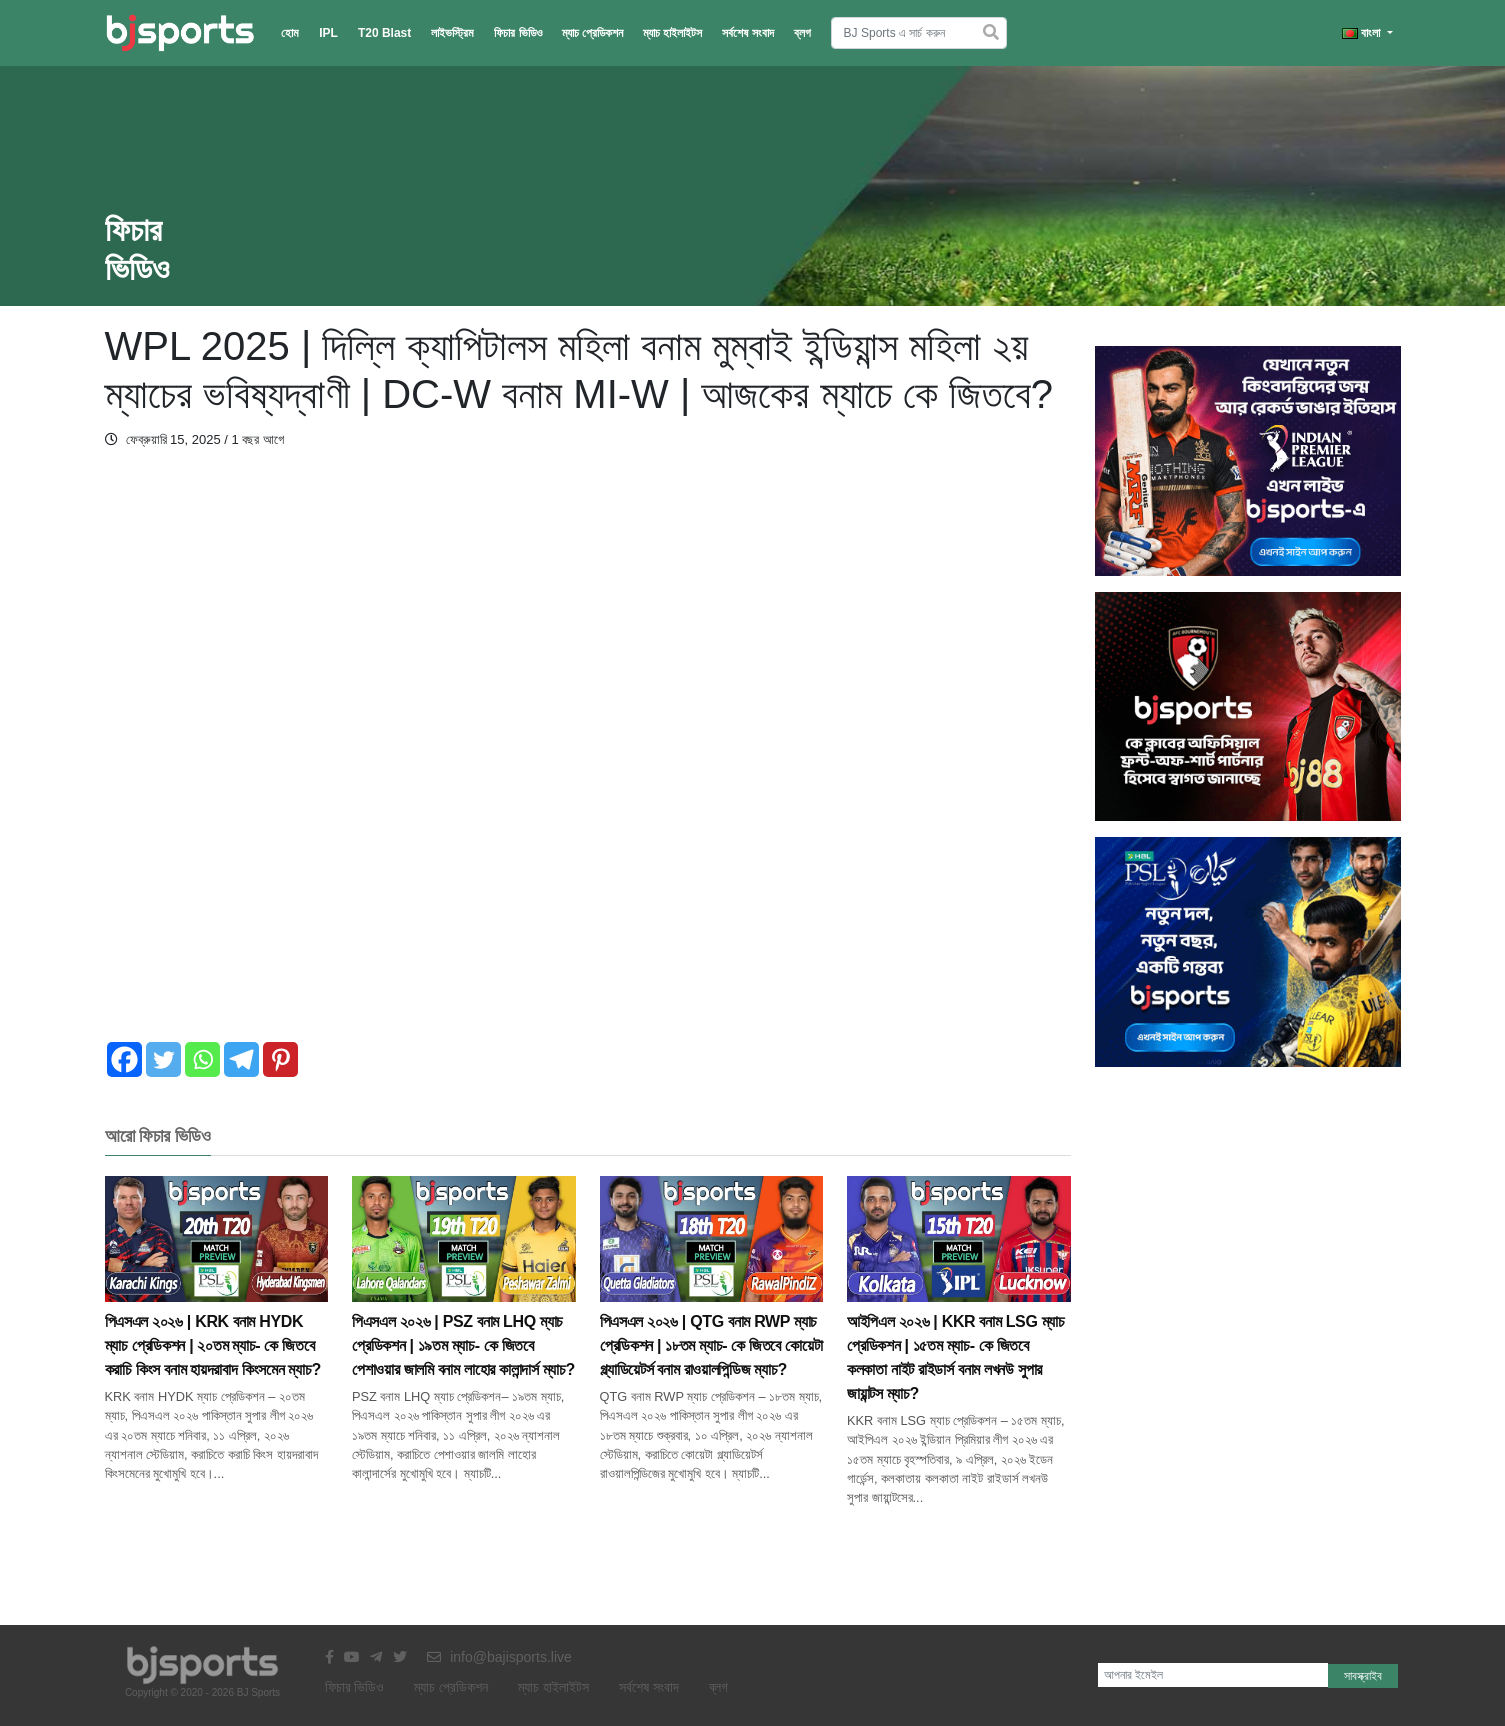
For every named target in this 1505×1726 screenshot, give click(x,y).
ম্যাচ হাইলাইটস (672, 33)
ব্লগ (802, 33)
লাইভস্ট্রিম (452, 33)
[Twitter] (163, 1059)
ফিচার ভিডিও (517, 33)
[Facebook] (124, 1059)
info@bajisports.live (499, 1657)
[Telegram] (241, 1059)
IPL (328, 33)
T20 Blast (384, 33)
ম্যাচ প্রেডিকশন (592, 33)
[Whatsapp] (202, 1059)
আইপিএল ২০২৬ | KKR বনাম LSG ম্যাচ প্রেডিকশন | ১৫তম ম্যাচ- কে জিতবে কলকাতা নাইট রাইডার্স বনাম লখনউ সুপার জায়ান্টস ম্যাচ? (959, 1318)
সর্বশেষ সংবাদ (747, 33)
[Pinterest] (280, 1059)
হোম (290, 33)
